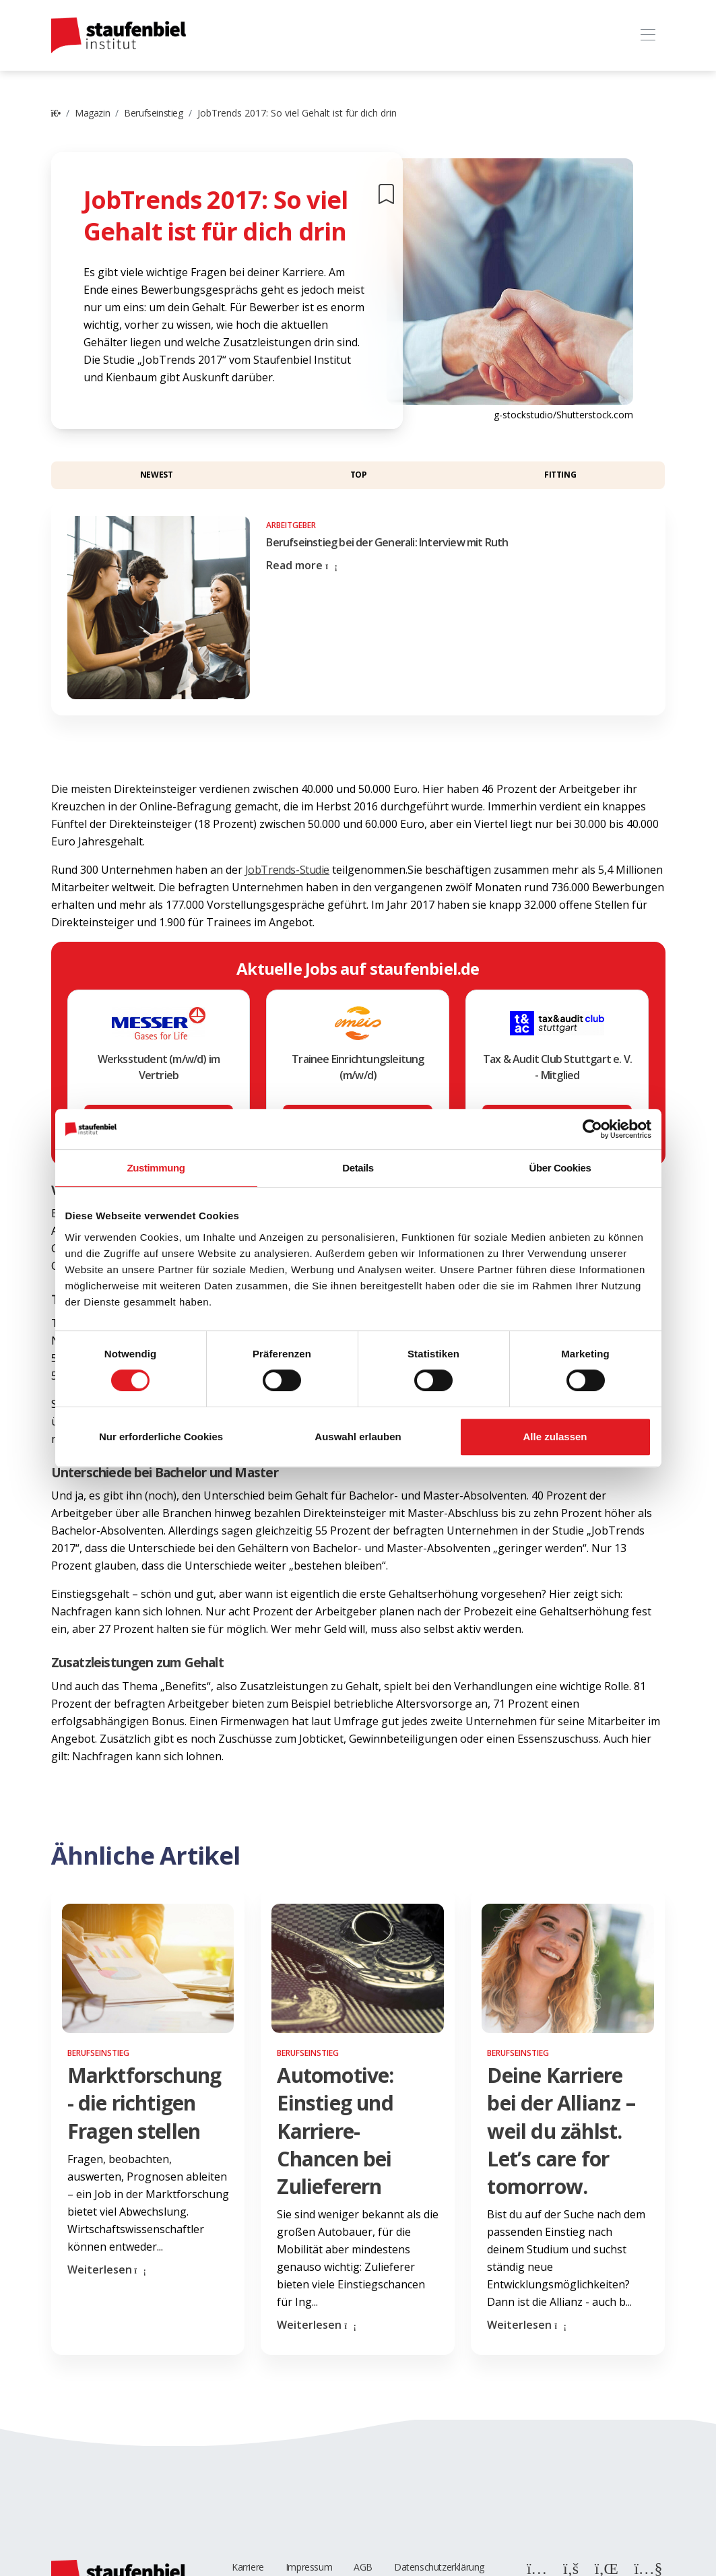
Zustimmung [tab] (156, 1167)
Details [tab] (357, 1167)
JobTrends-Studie (287, 869)
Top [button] (358, 474)
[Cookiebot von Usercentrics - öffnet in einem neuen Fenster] (592, 1129)
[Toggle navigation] (648, 35)
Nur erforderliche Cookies (161, 1436)
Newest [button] (156, 474)
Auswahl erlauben (358, 1436)
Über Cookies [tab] (560, 1167)
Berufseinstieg (153, 112)
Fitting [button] (560, 474)
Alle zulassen (555, 1436)
